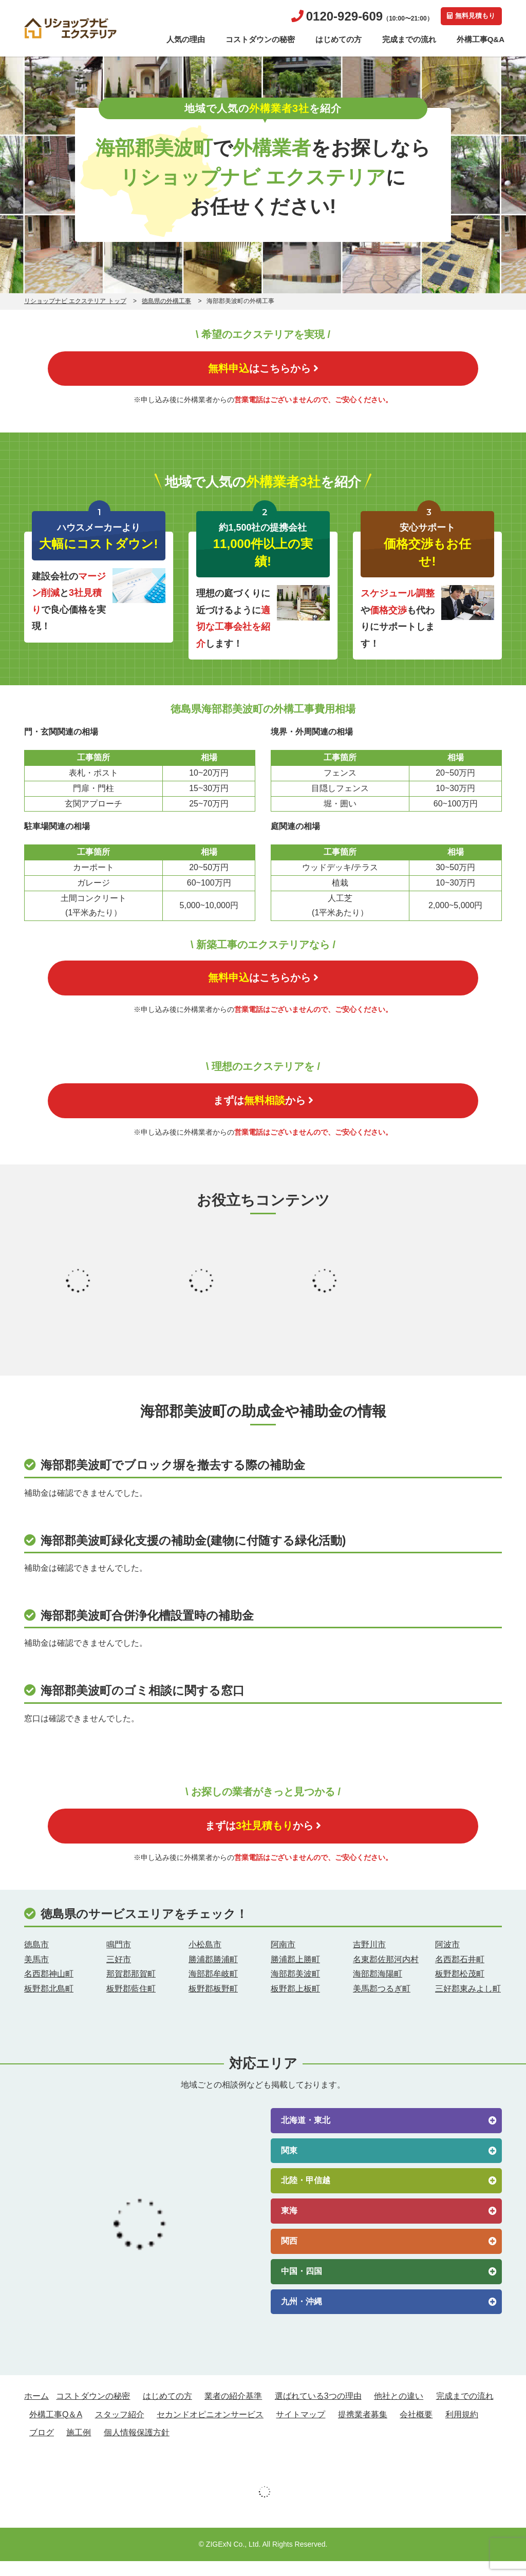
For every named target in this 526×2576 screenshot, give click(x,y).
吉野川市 (369, 1959)
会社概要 (416, 2429)
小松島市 (205, 1959)
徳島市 (36, 1959)
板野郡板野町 (213, 2003)
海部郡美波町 (295, 1988)
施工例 (78, 2447)
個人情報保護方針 (137, 2447)
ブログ (41, 2447)
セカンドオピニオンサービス (210, 2429)
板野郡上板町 (295, 2003)
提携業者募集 (362, 2429)
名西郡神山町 (48, 1988)
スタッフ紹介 (119, 2429)
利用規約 (461, 2429)
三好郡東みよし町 (468, 2003)
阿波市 (447, 1959)
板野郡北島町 (48, 2003)
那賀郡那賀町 (131, 1988)
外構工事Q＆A (55, 2429)
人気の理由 (185, 39)
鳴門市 (118, 1959)
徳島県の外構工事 (166, 301)
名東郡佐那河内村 (386, 1974)
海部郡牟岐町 (213, 1988)
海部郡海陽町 (377, 1988)
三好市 (118, 1974)
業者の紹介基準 (233, 2410)
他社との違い (398, 2410)
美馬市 (36, 1974)
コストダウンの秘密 (260, 39)
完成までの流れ (409, 39)
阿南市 (283, 1959)
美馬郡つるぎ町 (381, 2003)
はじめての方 (338, 39)
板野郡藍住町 (131, 2003)
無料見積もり (469, 16)
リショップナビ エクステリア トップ (75, 301)
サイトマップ (300, 2429)
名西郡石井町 (459, 1974)
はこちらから (263, 370)
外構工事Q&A (480, 39)
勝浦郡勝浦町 (213, 1974)
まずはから (263, 1109)
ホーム (36, 2410)
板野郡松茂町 (459, 1988)
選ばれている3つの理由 (318, 2410)
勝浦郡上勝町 (295, 1974)
